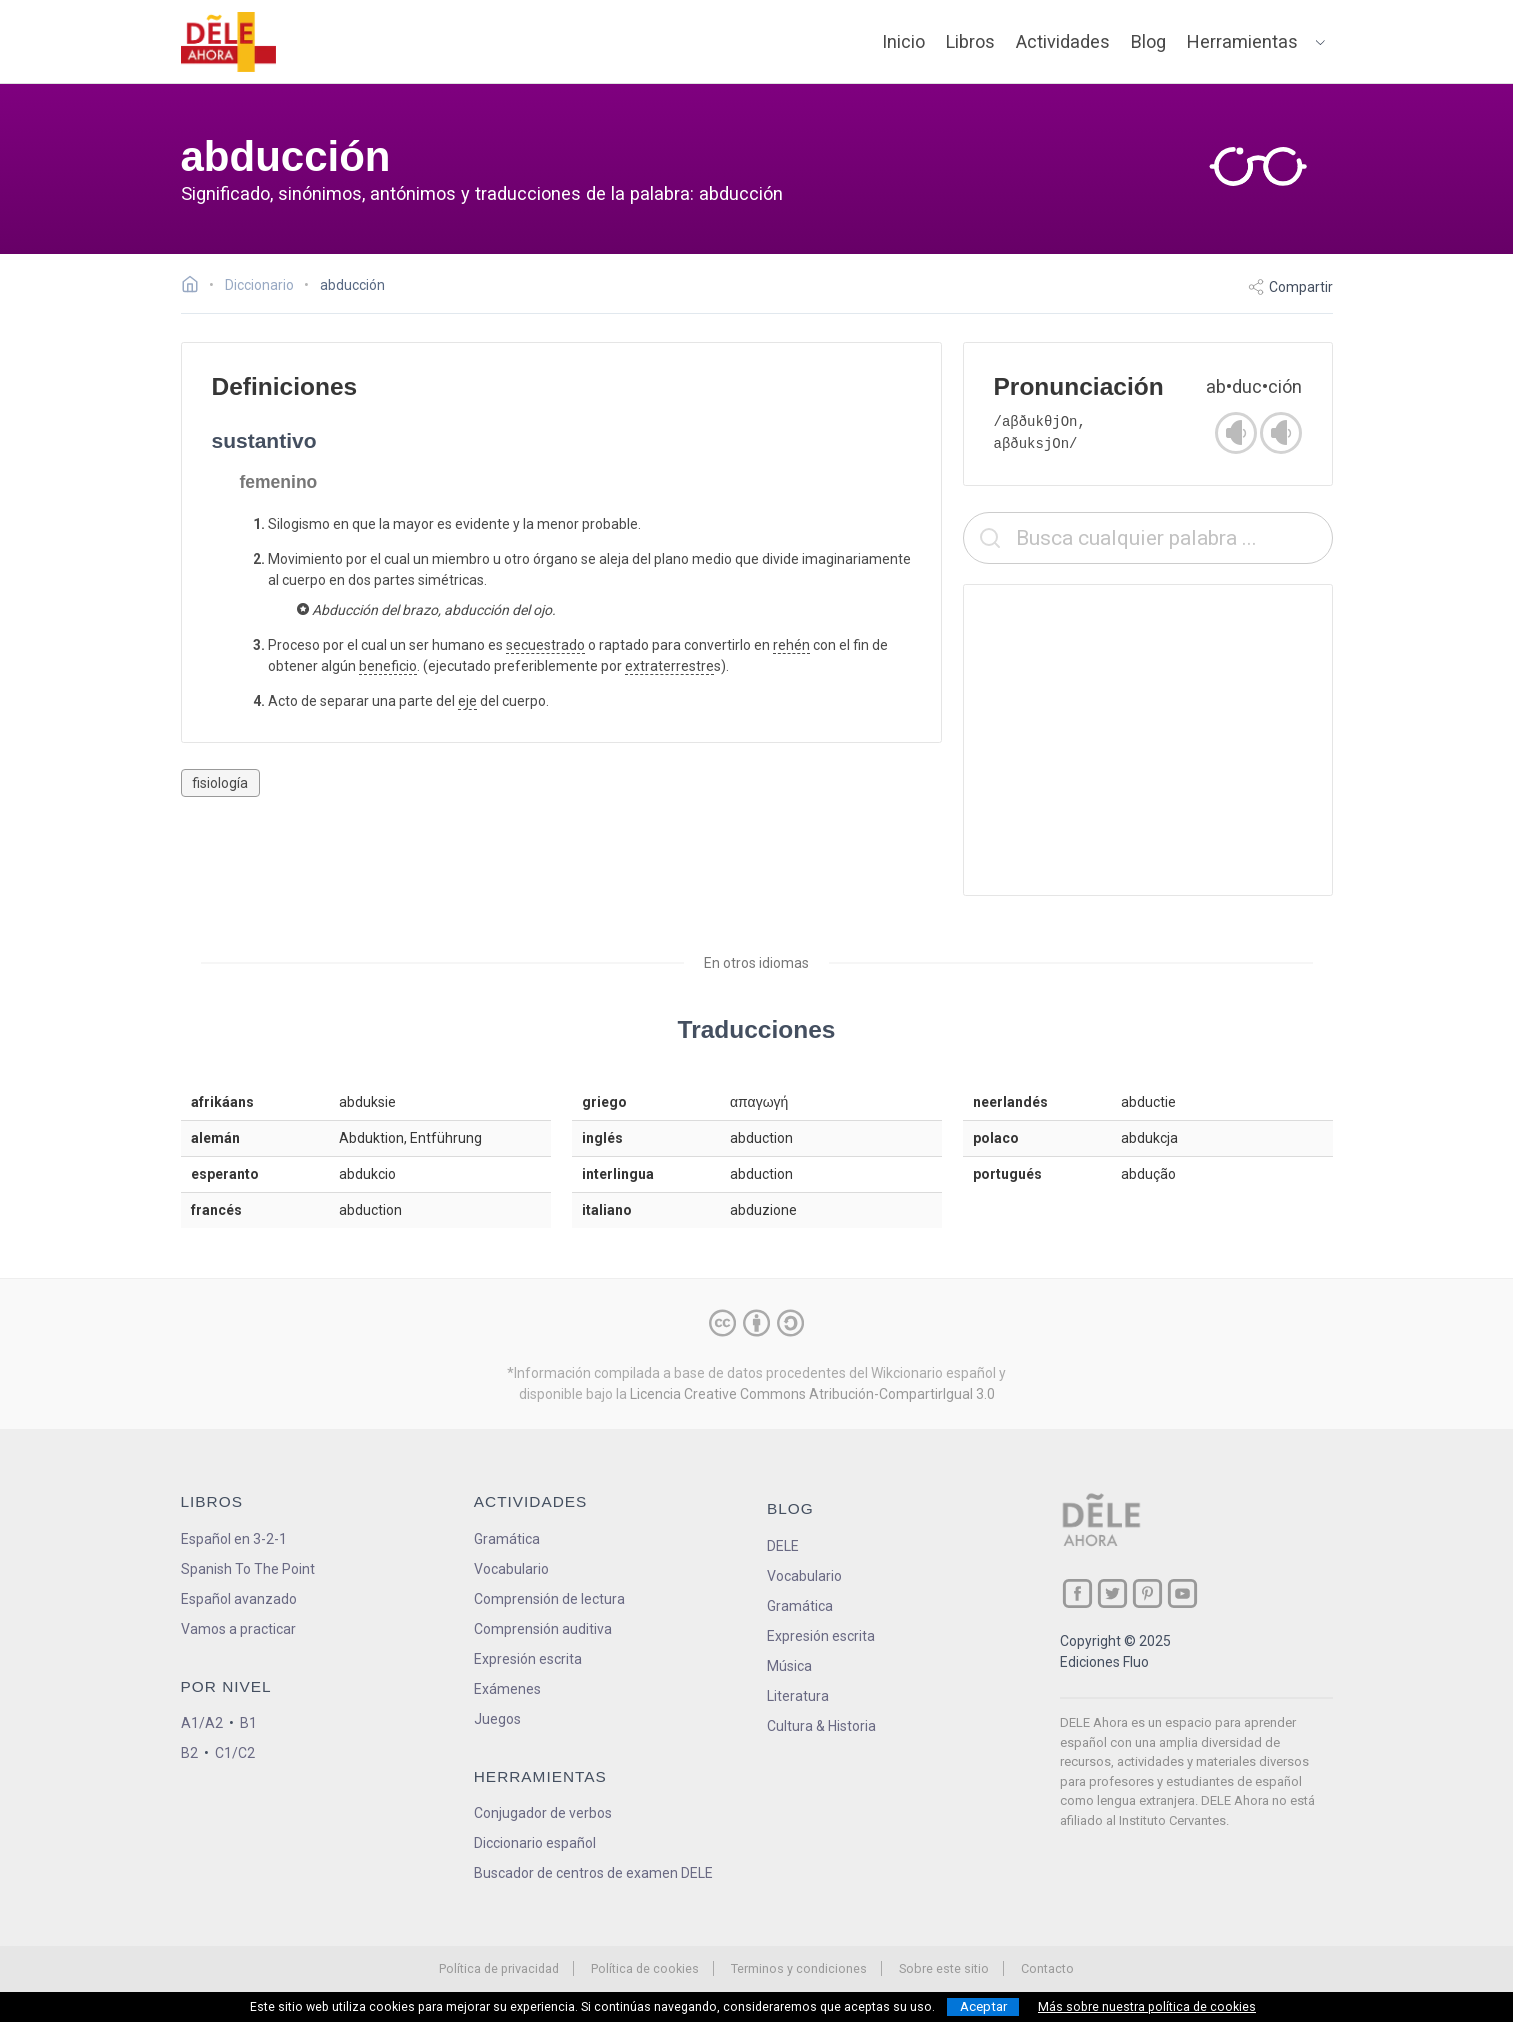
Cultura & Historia (821, 1726)
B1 (248, 1723)
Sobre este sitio (944, 1968)
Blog (1148, 41)
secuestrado (545, 645)
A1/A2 (202, 1723)
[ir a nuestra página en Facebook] (1077, 1593)
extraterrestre (669, 666)
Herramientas (1242, 41)
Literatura (798, 1696)
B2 (189, 1753)
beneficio (388, 666)
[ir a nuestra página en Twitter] (1112, 1593)
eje (467, 701)
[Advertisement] (1148, 740)
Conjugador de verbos (543, 1813)
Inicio (903, 41)
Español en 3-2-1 (234, 1539)
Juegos (497, 1719)
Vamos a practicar (238, 1629)
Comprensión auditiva (543, 1629)
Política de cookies (645, 1968)
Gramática (507, 1539)
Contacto (1047, 1968)
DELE (783, 1546)
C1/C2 (235, 1753)
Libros (970, 41)
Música (789, 1666)
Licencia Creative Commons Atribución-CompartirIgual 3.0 (812, 1394)
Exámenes (507, 1689)
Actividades (1063, 41)
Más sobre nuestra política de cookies (1147, 2007)
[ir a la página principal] (228, 42)
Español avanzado (239, 1599)
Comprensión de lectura (549, 1599)
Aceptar (983, 2006)
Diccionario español (535, 1843)
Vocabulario (511, 1569)
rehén (791, 645)
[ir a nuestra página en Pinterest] (1147, 1593)
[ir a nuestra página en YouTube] (1182, 1593)
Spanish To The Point (248, 1569)
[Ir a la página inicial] (195, 287)
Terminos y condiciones (799, 1968)
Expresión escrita (528, 1659)
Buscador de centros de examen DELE (593, 1873)
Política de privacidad (499, 1968)
